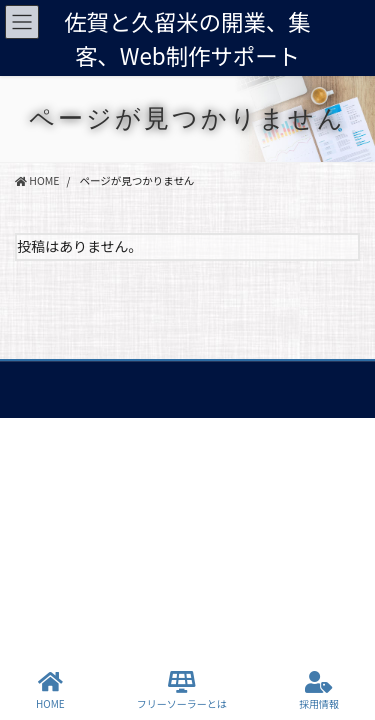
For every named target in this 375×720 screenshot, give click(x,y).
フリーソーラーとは (182, 690)
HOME (50, 690)
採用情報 (319, 690)
